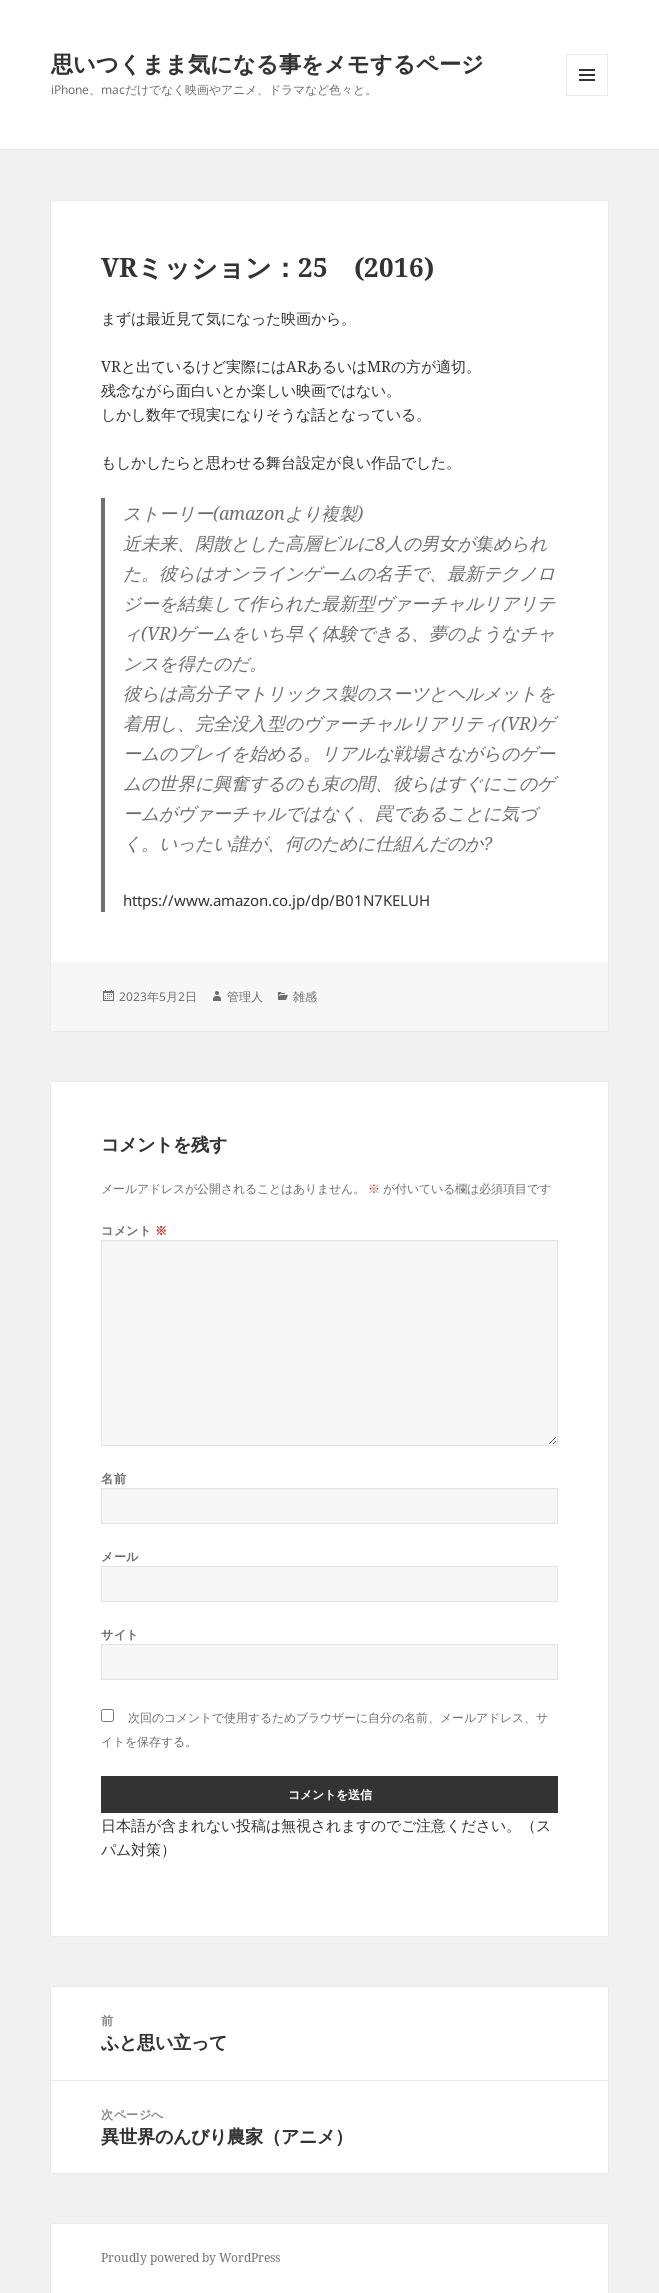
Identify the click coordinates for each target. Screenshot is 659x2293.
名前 (113, 1478)
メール (119, 1556)
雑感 (305, 996)
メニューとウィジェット (587, 95)
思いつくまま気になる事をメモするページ (267, 63)
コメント (134, 1230)
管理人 (245, 996)
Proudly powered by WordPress (190, 2257)
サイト (119, 1634)
